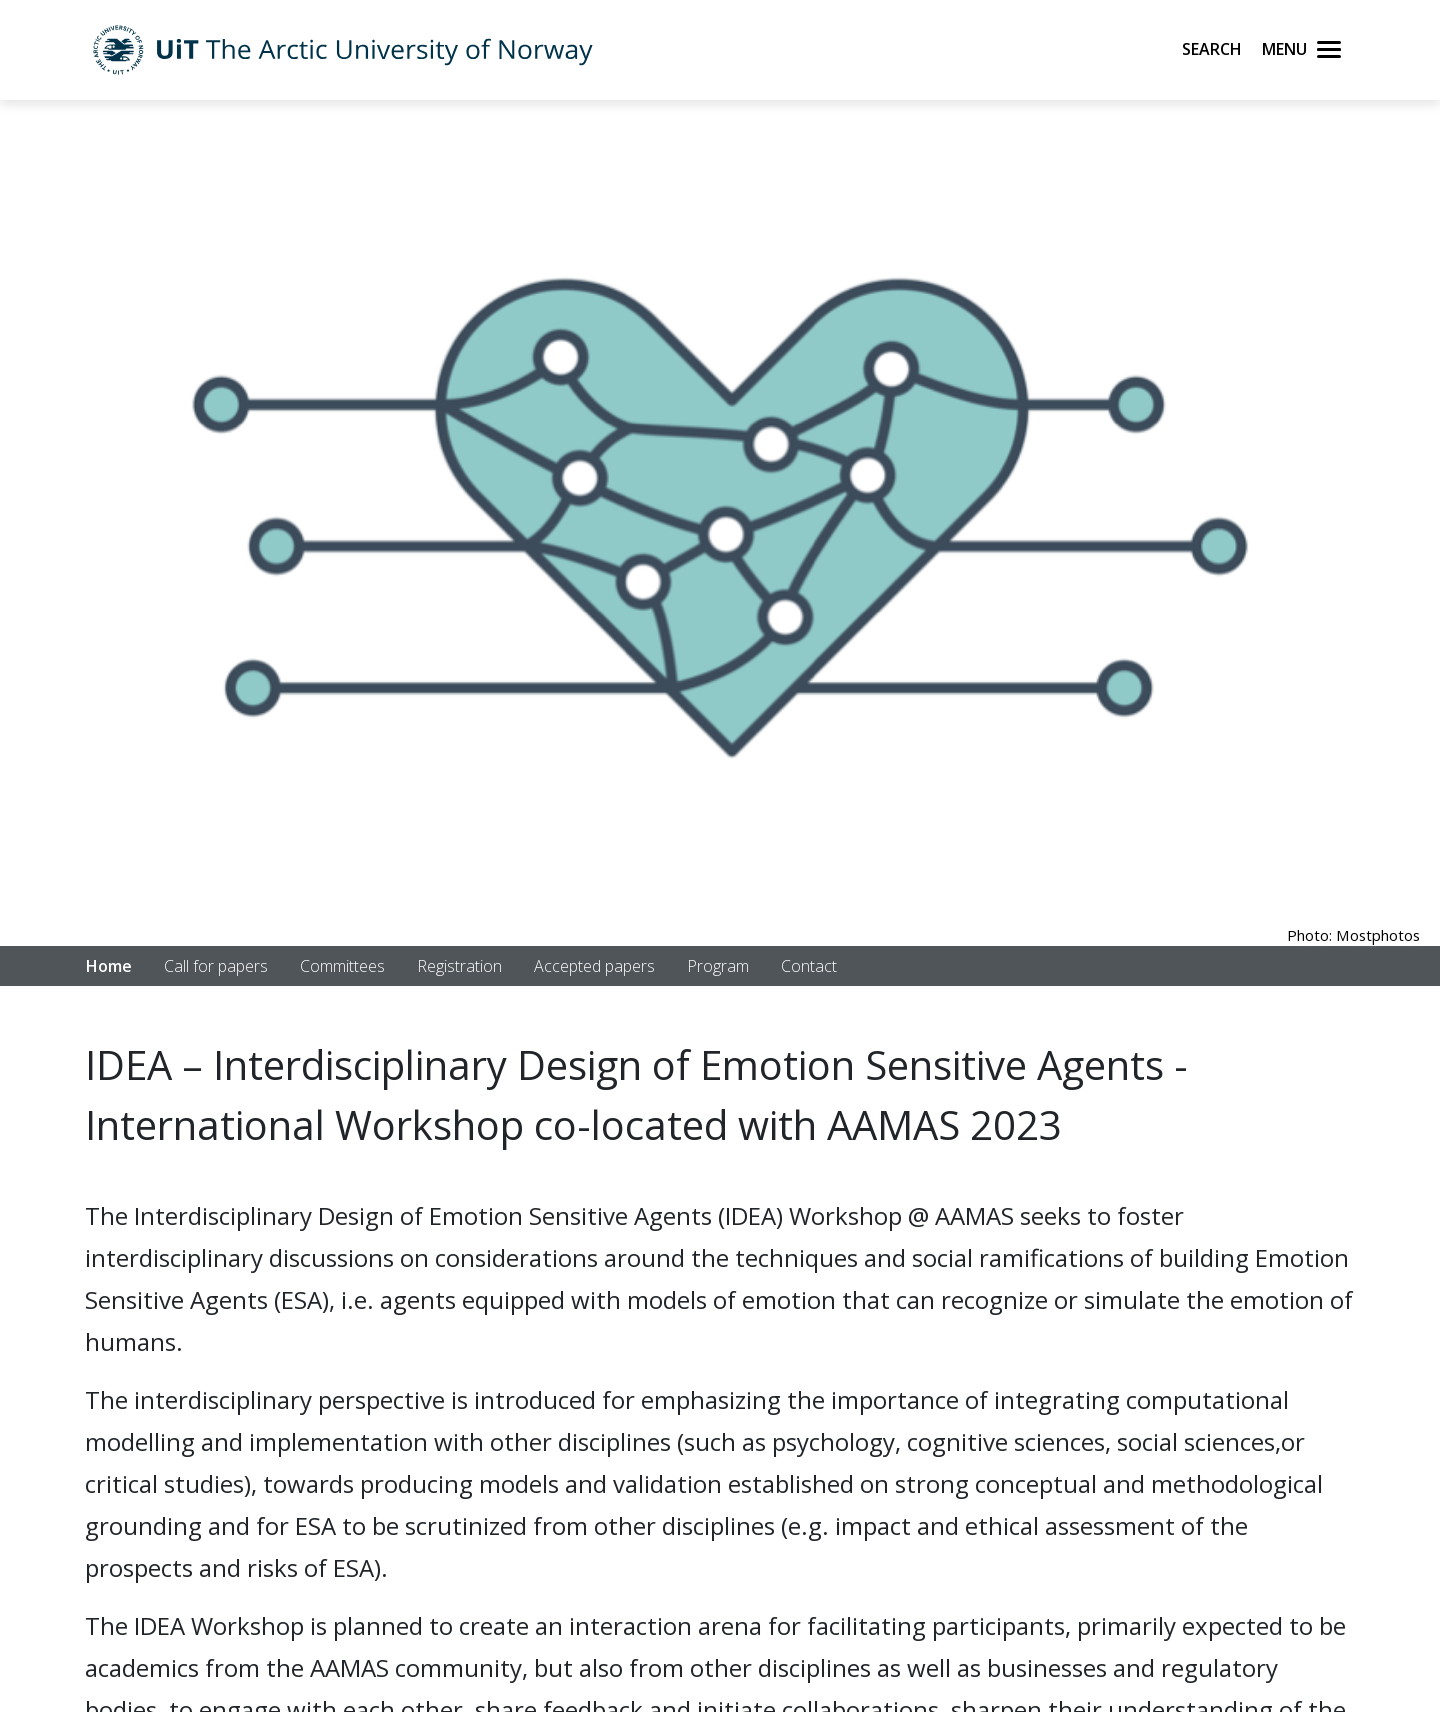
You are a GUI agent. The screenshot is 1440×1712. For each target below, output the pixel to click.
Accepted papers (594, 966)
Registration (459, 966)
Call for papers (216, 966)
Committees (342, 966)
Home (109, 966)
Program (718, 966)
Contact (809, 966)
